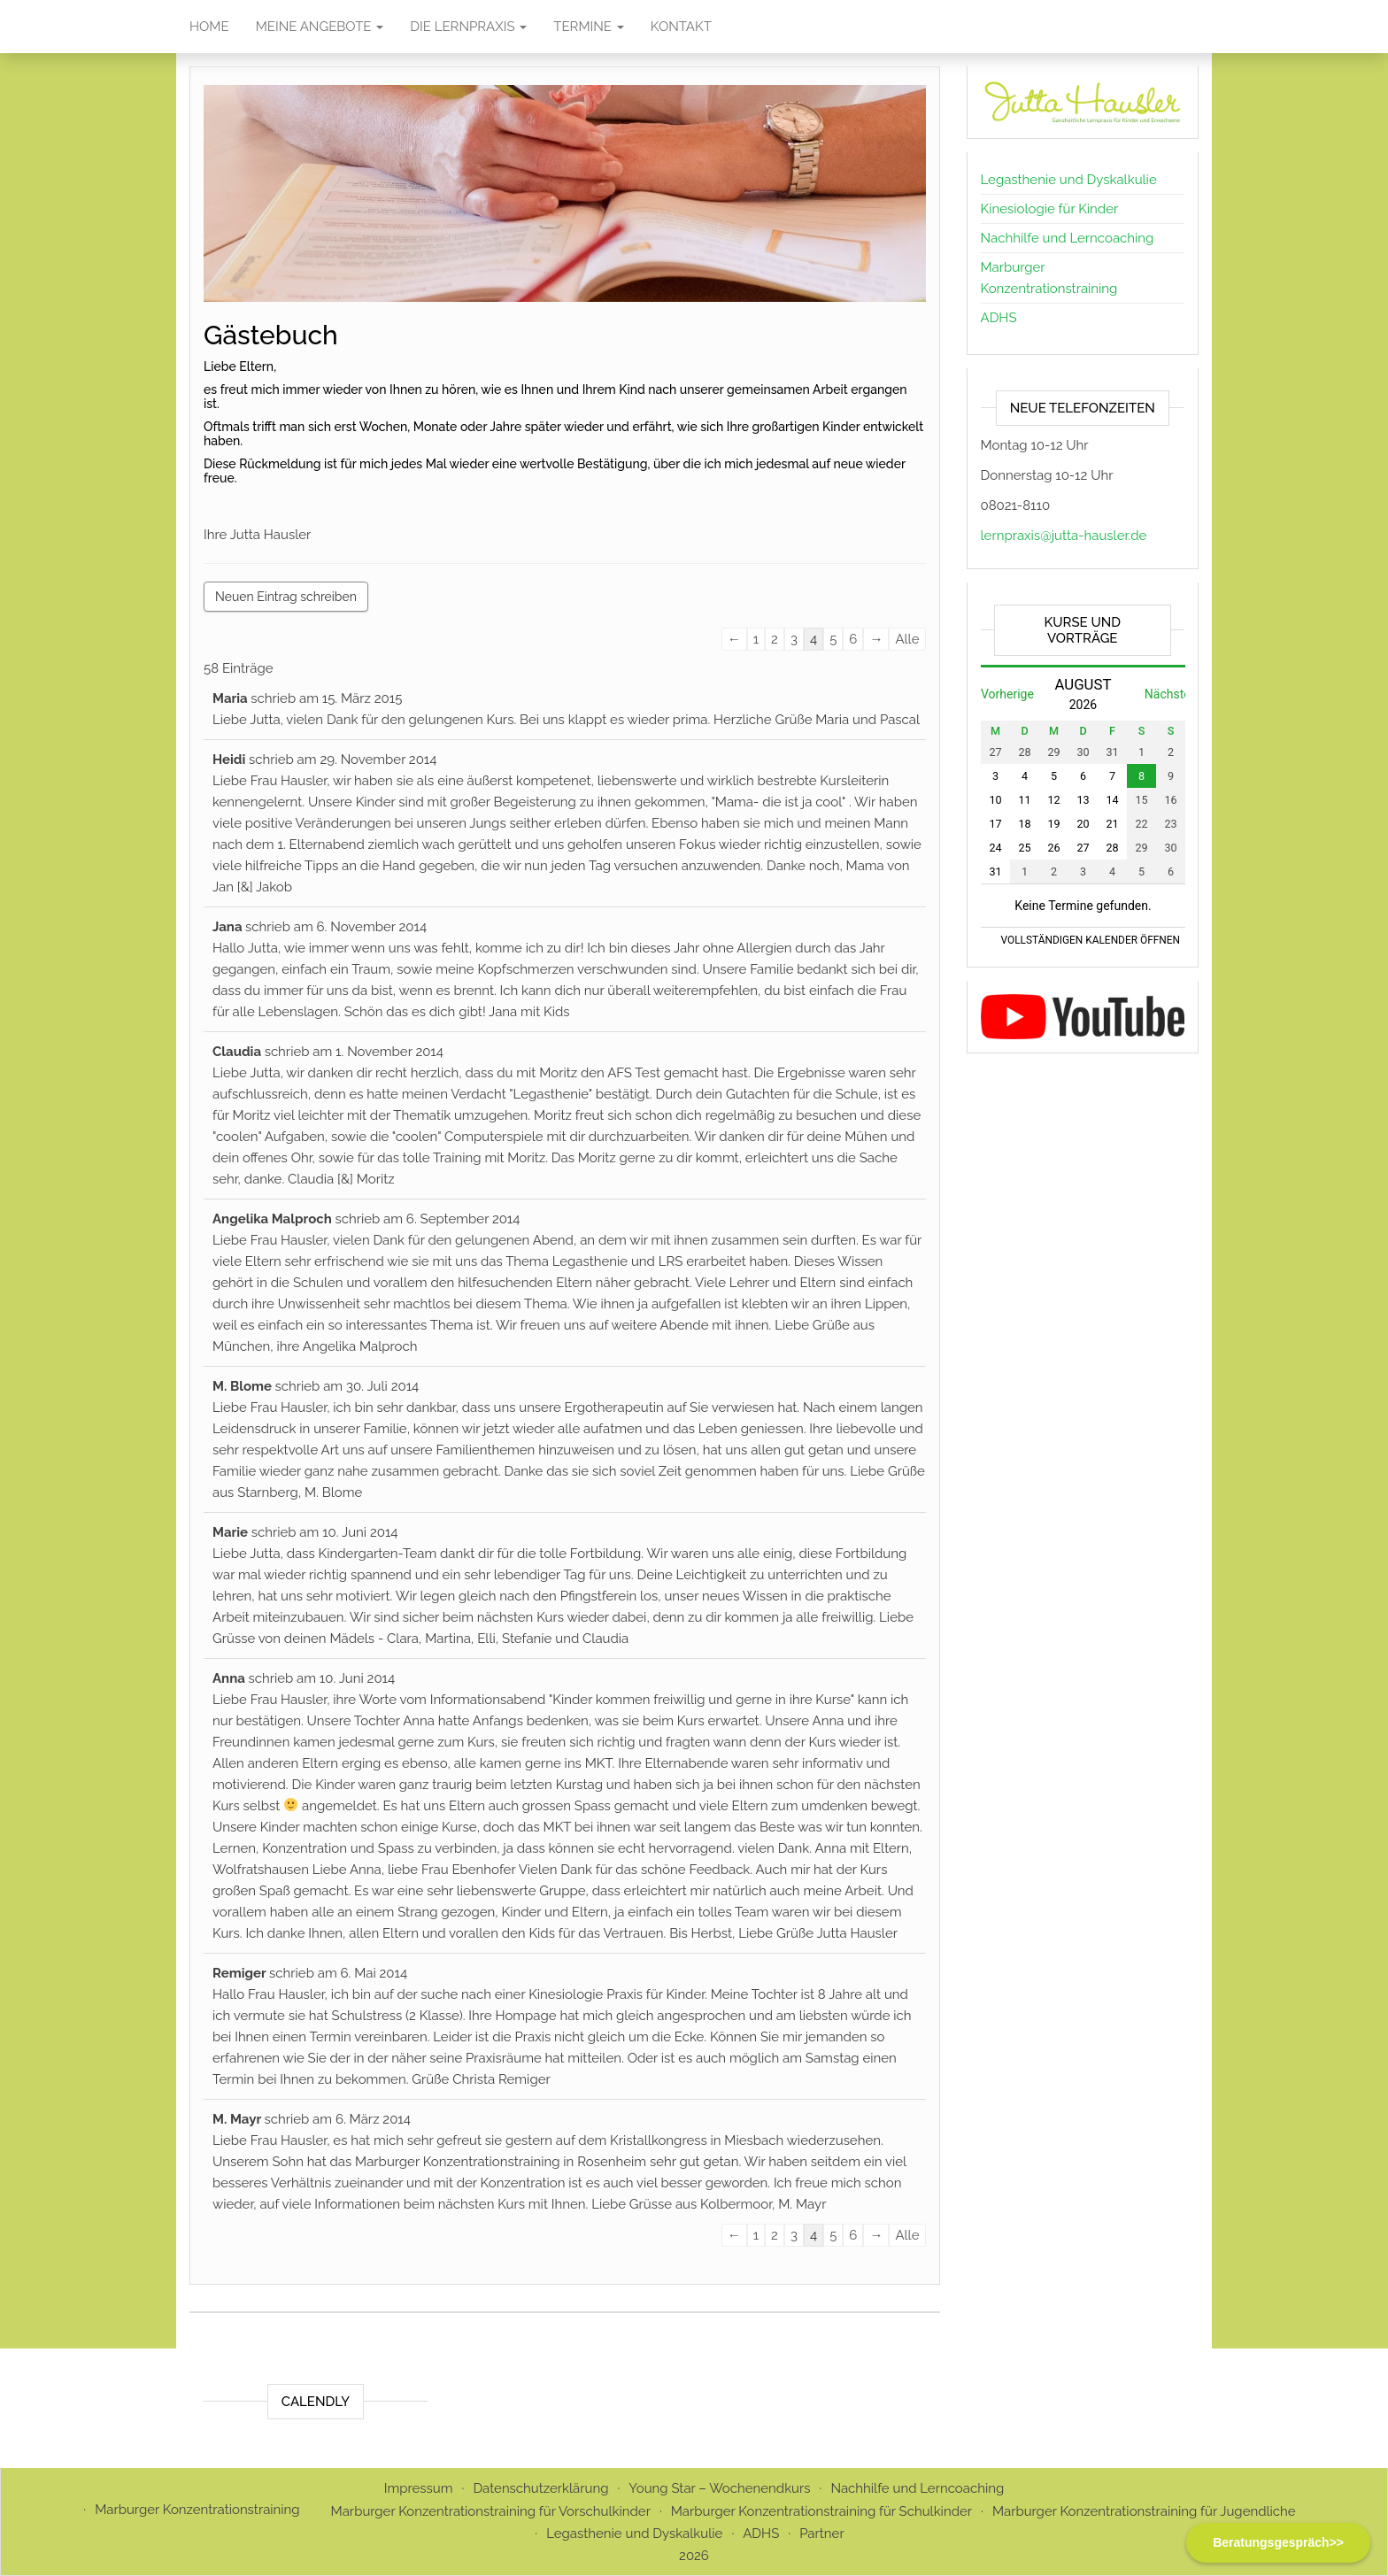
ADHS (999, 318)
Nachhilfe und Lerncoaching (1067, 238)
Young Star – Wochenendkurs (719, 2488)
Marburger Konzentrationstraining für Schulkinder (821, 2511)
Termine (588, 27)
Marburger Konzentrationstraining (197, 2510)
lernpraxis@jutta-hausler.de (1064, 536)
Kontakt (681, 27)
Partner (821, 2533)
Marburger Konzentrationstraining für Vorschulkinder (491, 2511)
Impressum (418, 2488)
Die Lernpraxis (468, 27)
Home (209, 27)
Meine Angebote (320, 27)
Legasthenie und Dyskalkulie (1069, 180)
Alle (907, 639)
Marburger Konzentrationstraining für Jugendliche (1144, 2511)
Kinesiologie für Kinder (1050, 209)
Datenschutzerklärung (540, 2488)
